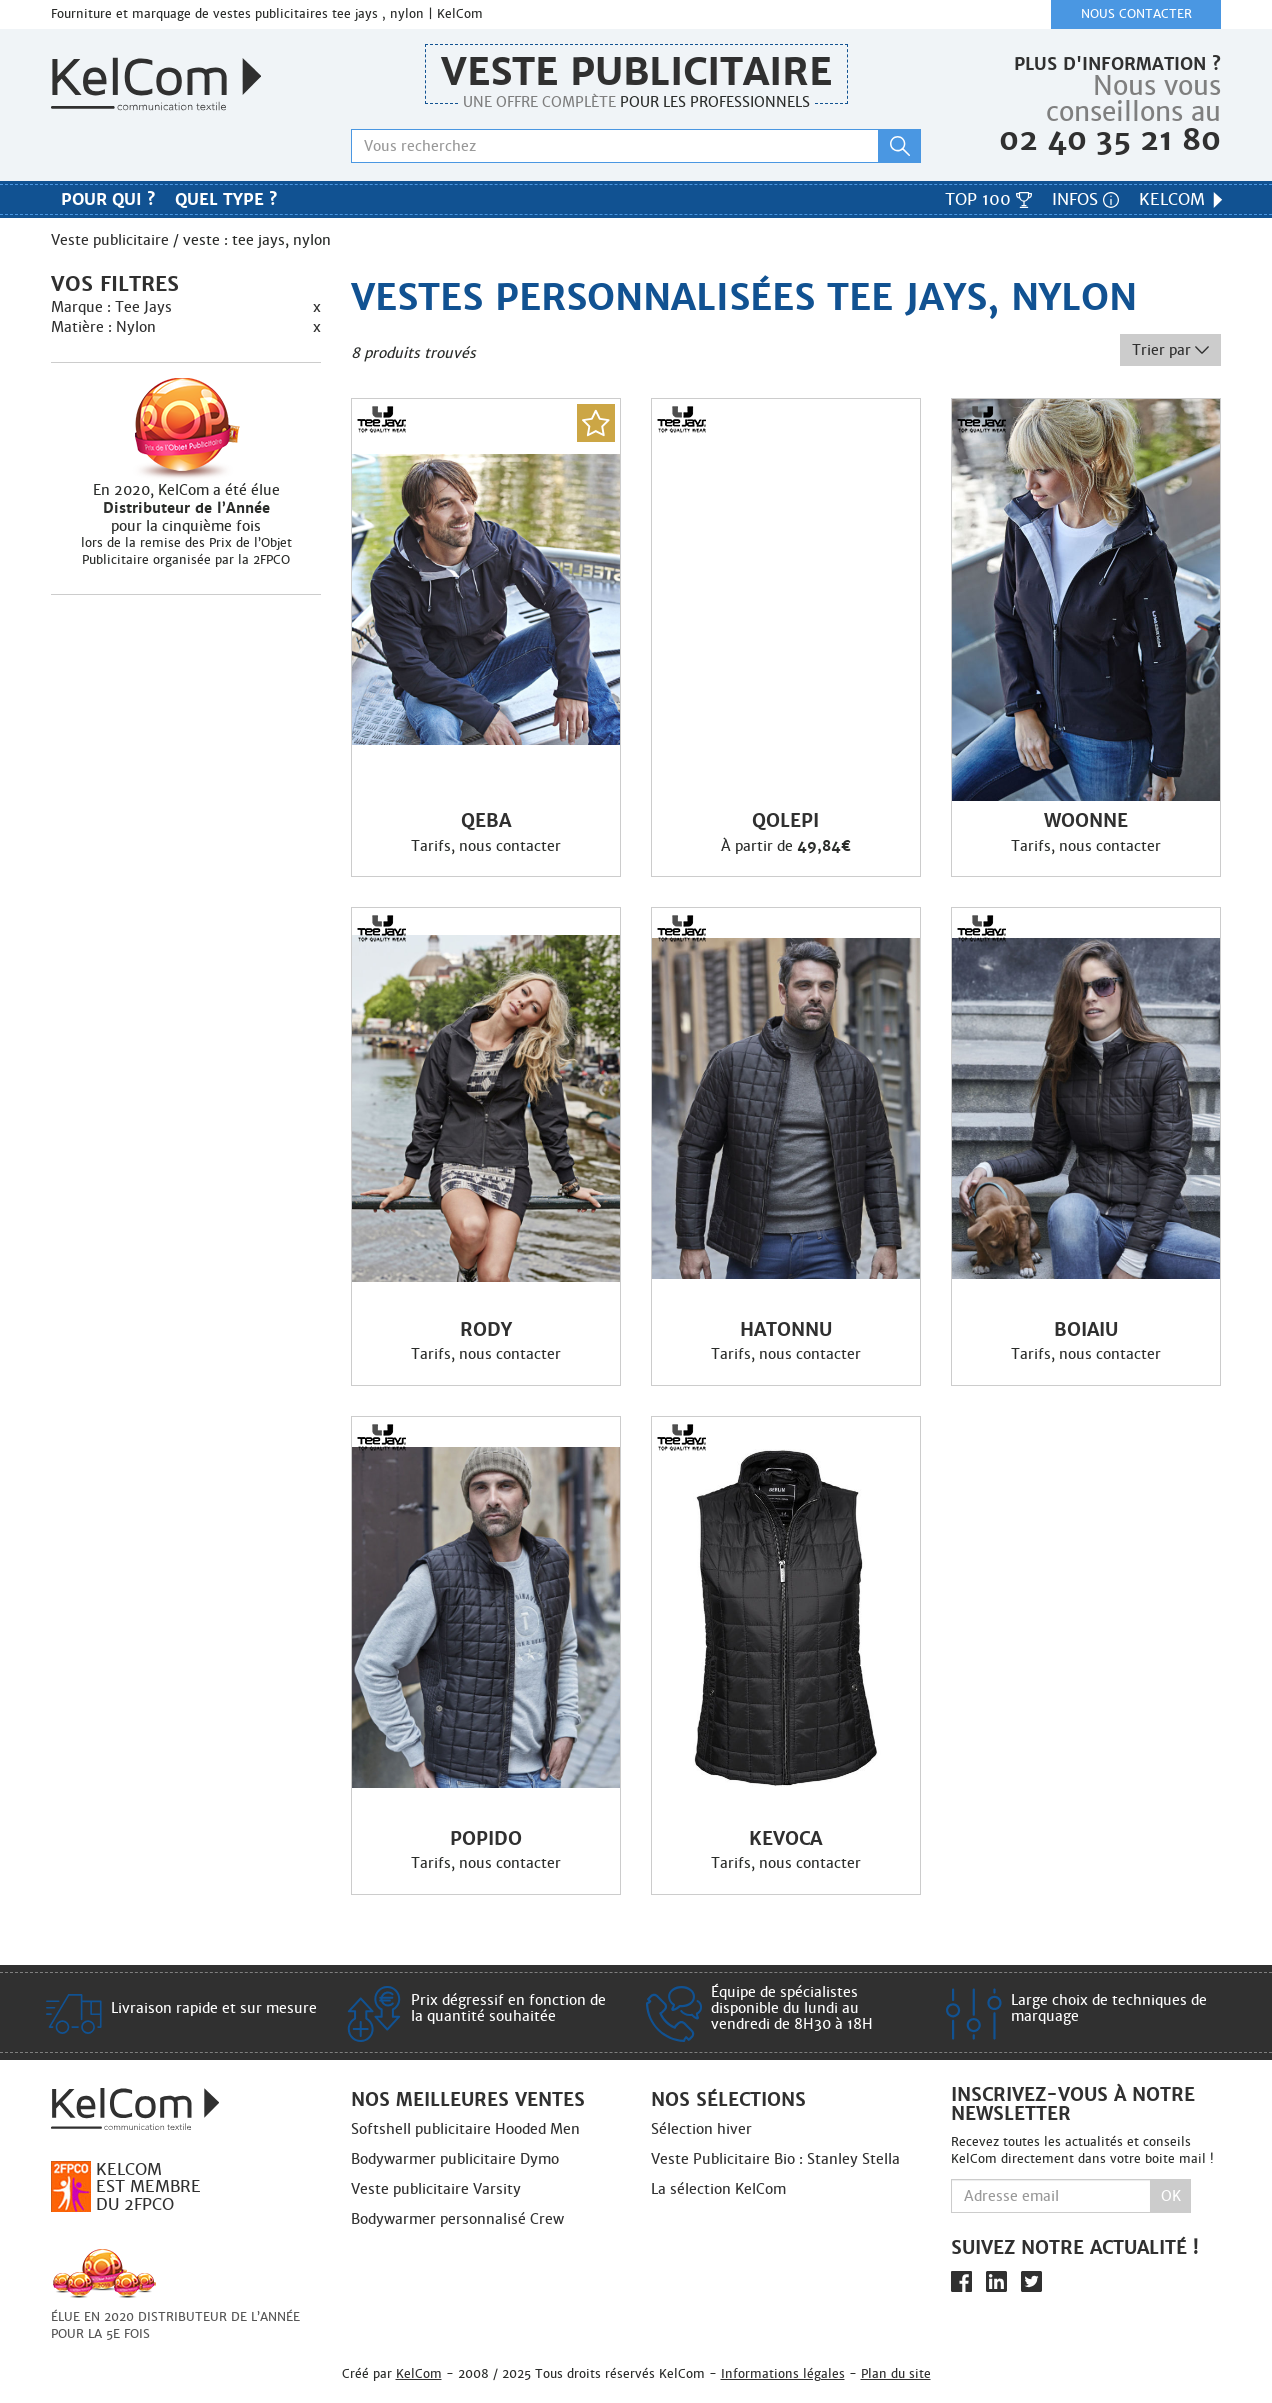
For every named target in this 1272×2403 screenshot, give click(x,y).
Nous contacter (1136, 14)
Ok (1171, 2196)
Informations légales (783, 2373)
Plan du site (896, 2373)
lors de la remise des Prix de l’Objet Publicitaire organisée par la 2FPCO (186, 551)
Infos (1085, 199)
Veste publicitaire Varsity (436, 2189)
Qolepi (785, 821)
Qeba (486, 821)
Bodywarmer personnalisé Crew (457, 2219)
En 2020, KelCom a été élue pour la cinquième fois (186, 508)
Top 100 (988, 199)
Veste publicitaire (636, 71)
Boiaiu (1086, 1330)
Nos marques (636, 202)
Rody (486, 1330)
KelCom (1182, 199)
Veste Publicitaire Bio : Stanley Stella (775, 2159)
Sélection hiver (701, 2129)
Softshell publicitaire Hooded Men (465, 2129)
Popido (486, 1839)
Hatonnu (786, 1330)
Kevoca (785, 1839)
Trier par (1170, 350)
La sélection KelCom (718, 2189)
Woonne (1086, 821)
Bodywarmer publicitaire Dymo (455, 2159)
